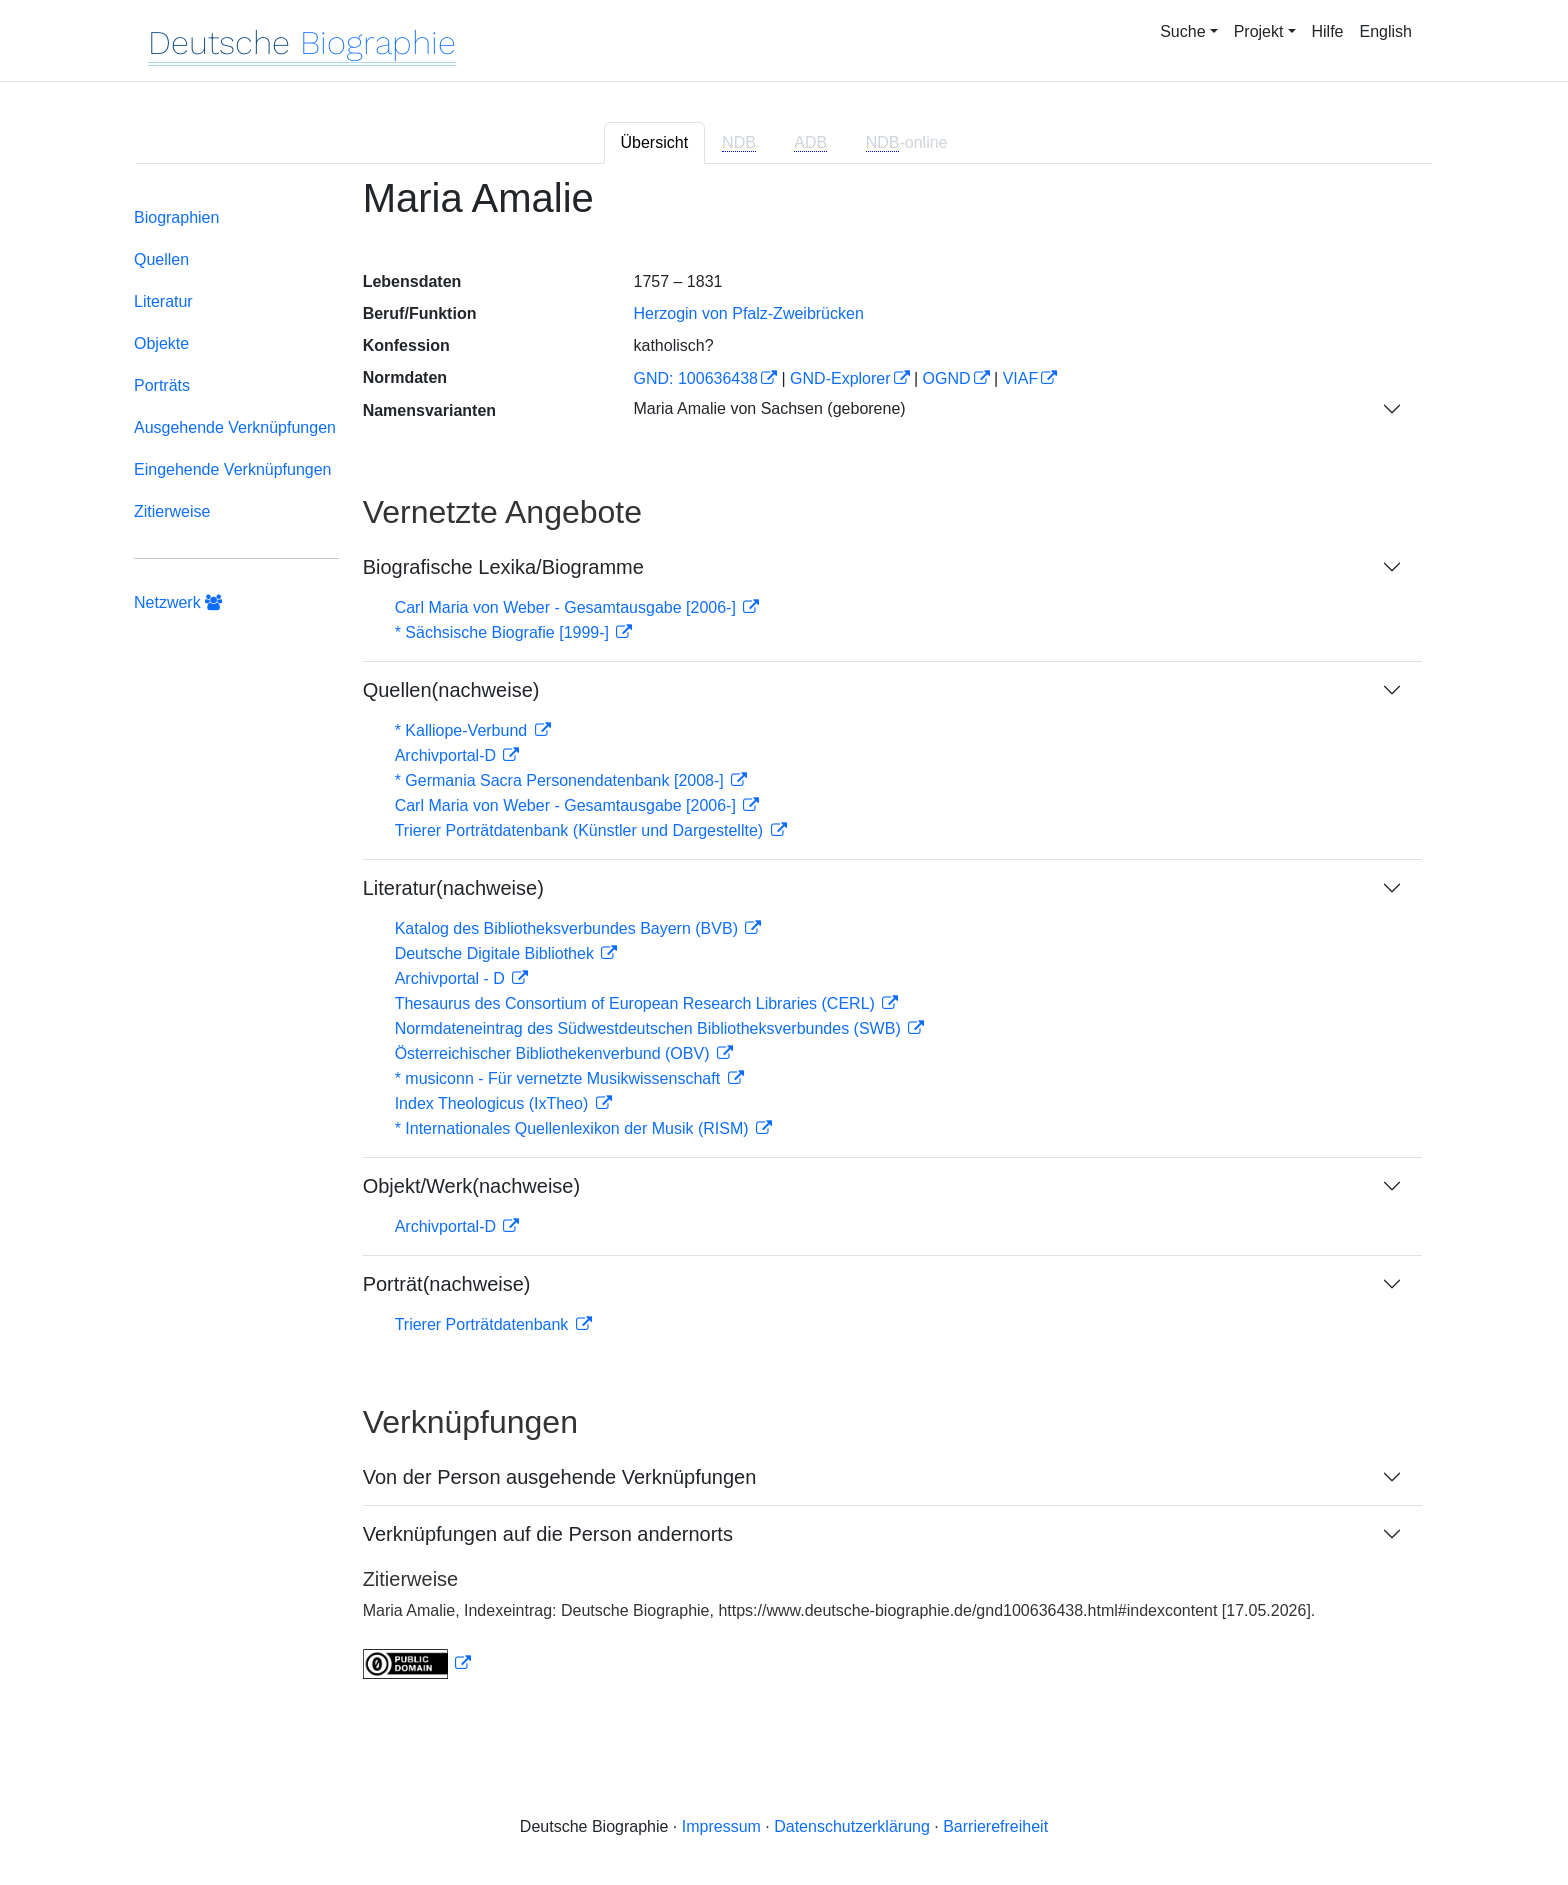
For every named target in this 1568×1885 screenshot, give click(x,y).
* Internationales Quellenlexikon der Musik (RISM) (574, 1128)
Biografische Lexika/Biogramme (503, 567)
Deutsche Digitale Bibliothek (497, 953)
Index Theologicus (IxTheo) (494, 1103)
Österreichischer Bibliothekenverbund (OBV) (554, 1053)
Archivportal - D (452, 978)
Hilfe (1328, 31)
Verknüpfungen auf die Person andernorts (548, 1534)
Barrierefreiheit (995, 1826)
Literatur (163, 301)
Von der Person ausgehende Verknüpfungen (560, 1477)
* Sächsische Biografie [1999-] (504, 632)
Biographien (176, 217)
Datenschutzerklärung (852, 1826)
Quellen (161, 259)
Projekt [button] (1259, 31)
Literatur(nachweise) (453, 888)
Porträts (162, 385)
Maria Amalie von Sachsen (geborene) (769, 408)
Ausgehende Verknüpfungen (235, 427)
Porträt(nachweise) (447, 1284)
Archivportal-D (448, 755)
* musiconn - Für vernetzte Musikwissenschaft (560, 1078)
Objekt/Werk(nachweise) (471, 1186)
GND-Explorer (840, 378)
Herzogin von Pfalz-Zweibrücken (748, 313)
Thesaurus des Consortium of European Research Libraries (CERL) (637, 1003)
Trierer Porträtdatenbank (484, 1324)
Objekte (161, 343)
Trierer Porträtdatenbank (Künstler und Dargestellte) (581, 830)
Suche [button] (1182, 31)
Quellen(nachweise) (451, 690)
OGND (947, 378)
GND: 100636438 (695, 378)
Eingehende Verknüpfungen (233, 469)
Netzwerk (178, 602)
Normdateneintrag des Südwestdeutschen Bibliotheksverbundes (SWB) (650, 1028)
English (1386, 31)
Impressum (721, 1826)
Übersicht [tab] (655, 142)
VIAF (1021, 378)
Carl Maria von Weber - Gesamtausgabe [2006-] (568, 607)
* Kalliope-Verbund (463, 730)
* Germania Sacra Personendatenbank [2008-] (562, 780)
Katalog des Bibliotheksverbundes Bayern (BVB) (569, 928)
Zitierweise (172, 511)
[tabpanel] (784, 940)
